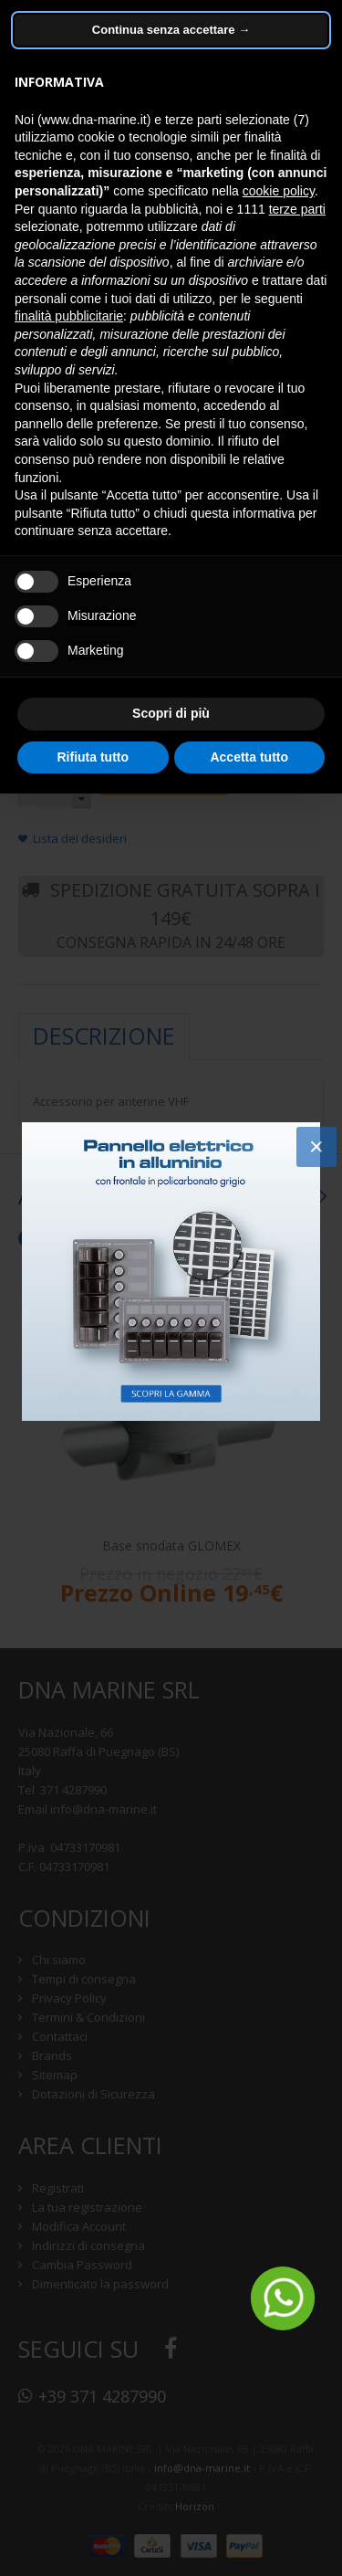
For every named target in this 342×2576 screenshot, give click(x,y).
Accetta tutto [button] (249, 757)
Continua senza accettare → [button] (171, 30)
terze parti (297, 209)
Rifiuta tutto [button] (93, 757)
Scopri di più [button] (171, 713)
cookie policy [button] (279, 191)
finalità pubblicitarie (69, 316)
